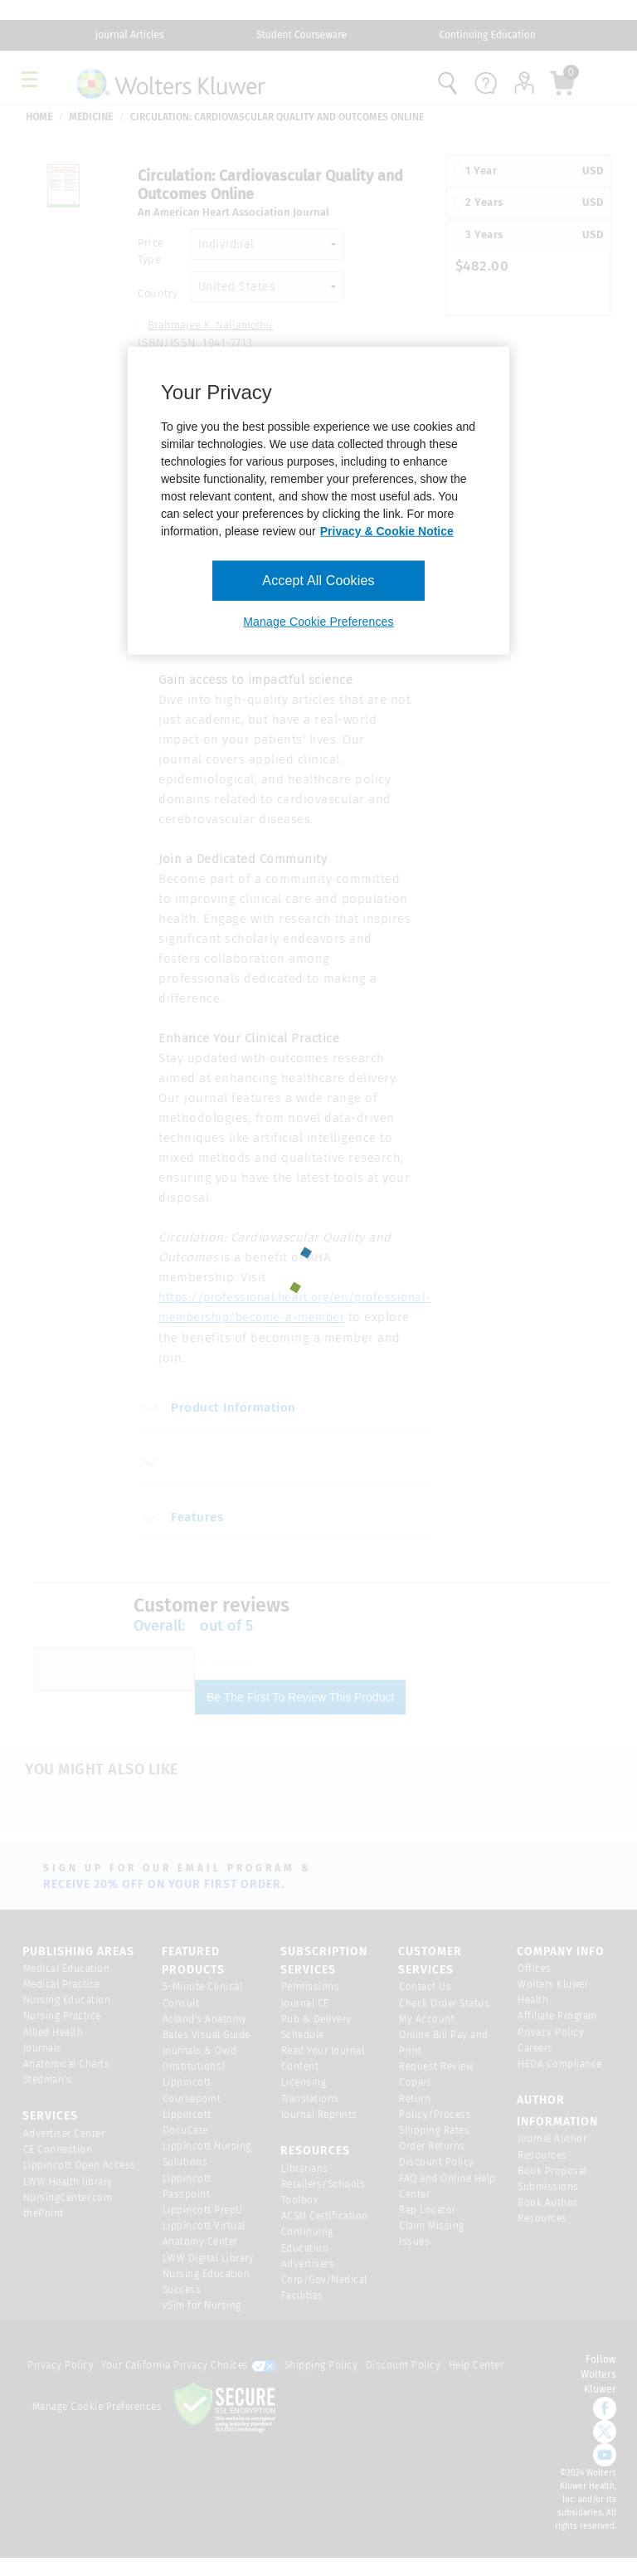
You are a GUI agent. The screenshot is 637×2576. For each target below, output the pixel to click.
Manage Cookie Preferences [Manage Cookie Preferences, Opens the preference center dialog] (318, 621)
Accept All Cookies (318, 580)
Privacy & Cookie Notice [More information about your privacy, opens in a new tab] (387, 530)
